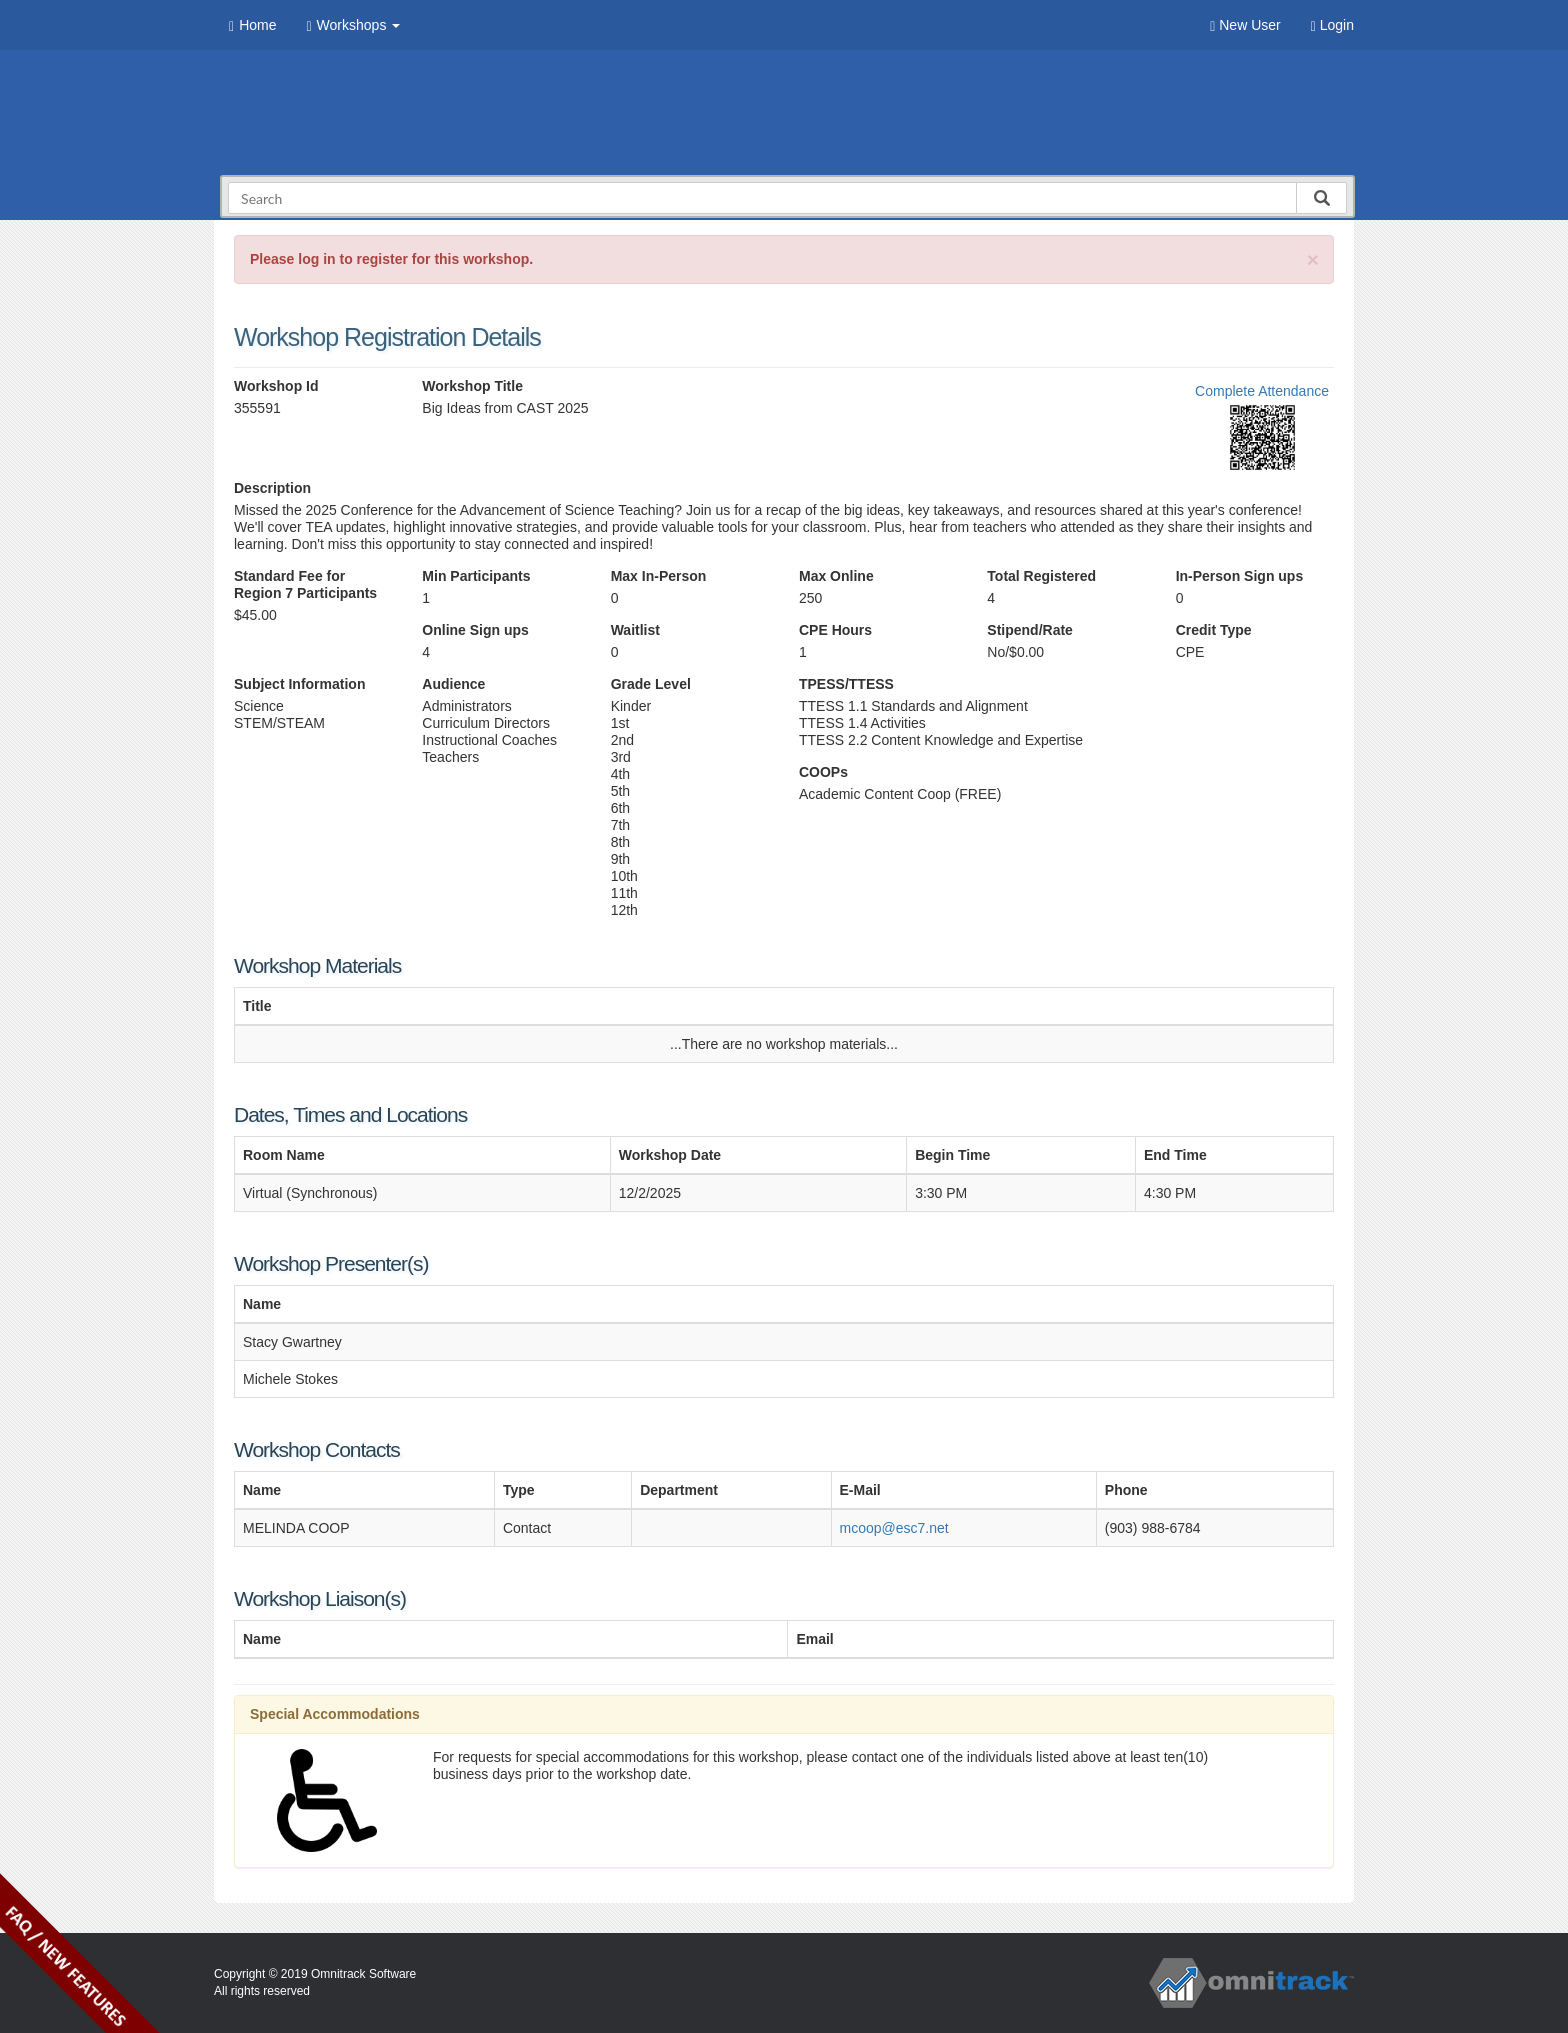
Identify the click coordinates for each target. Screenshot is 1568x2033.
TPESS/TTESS (846, 684)
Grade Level (651, 684)
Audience (453, 684)
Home (252, 25)
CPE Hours (835, 630)
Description (272, 488)
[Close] (1313, 259)
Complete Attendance (1262, 391)
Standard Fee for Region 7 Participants (305, 584)
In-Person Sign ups (1240, 576)
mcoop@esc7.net (894, 1528)
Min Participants (476, 576)
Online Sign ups (475, 630)
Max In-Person (659, 576)
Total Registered (1041, 576)
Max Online (836, 576)
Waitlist (635, 630)
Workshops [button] (353, 25)
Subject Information (299, 684)
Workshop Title (472, 386)
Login (1332, 25)
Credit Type (1214, 630)
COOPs (823, 772)
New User (1245, 25)
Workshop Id (276, 386)
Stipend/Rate (1030, 630)
